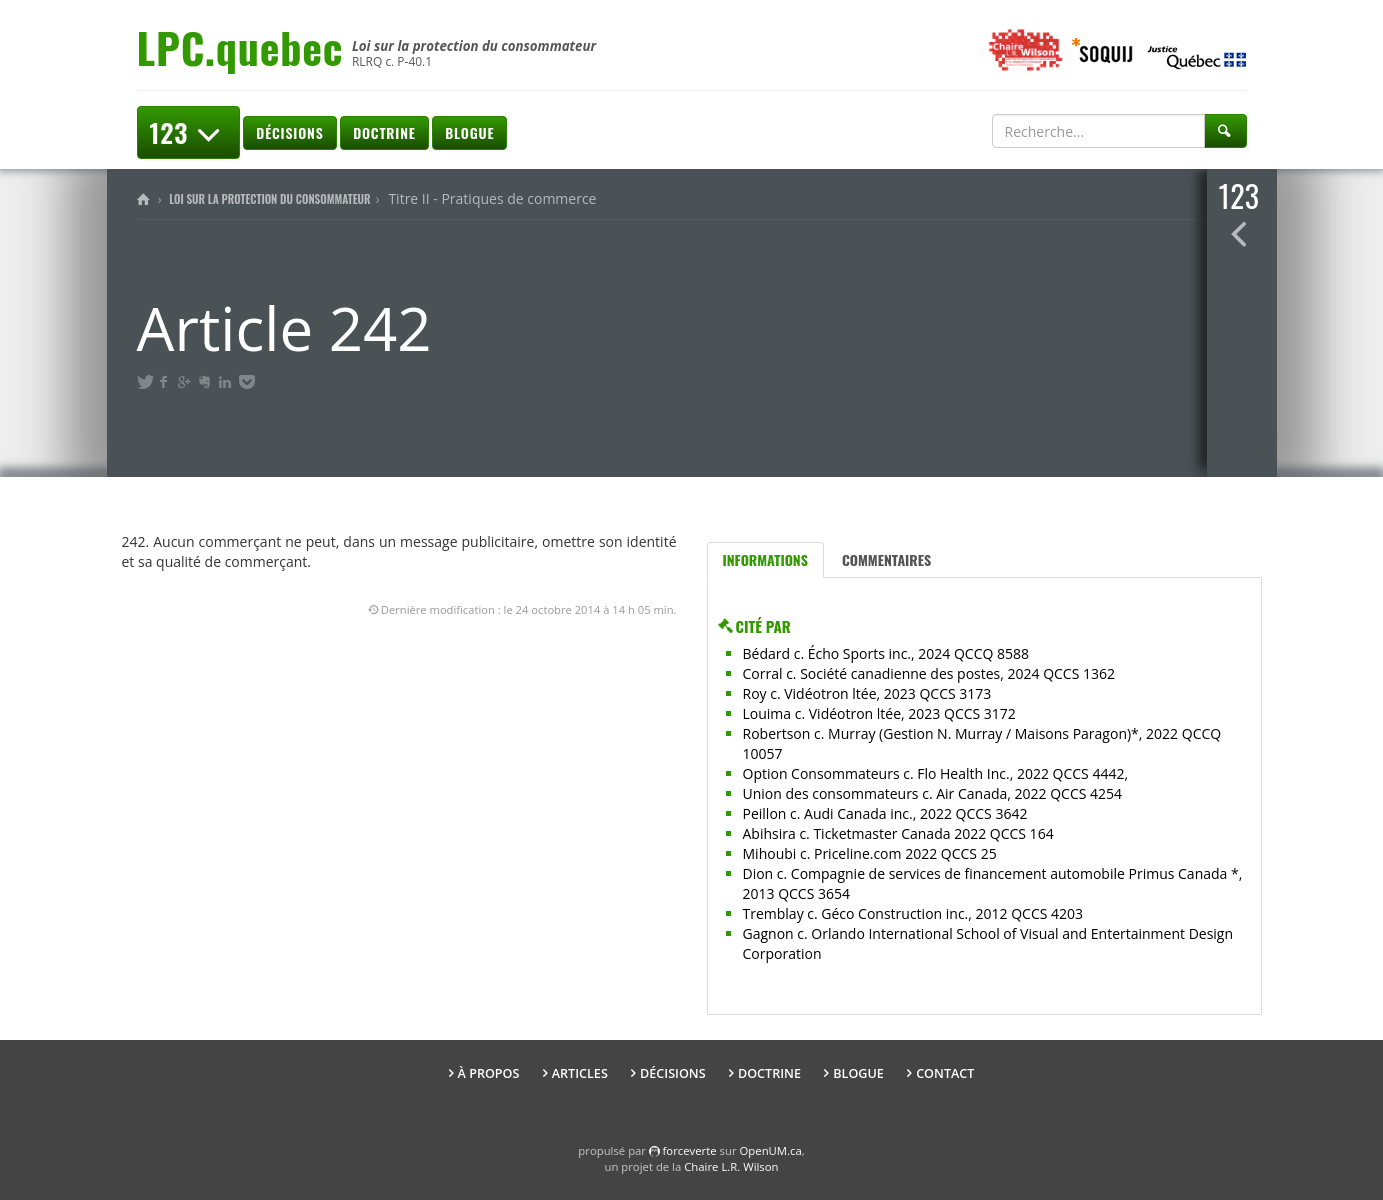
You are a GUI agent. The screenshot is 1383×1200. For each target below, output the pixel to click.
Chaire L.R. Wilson (731, 1166)
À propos (489, 1073)
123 (188, 132)
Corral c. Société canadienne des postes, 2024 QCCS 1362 (929, 673)
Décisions (289, 132)
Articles (580, 1073)
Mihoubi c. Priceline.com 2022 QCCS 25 (870, 853)
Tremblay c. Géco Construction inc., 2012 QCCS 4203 (913, 913)
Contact (945, 1073)
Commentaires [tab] (886, 559)
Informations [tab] (765, 559)
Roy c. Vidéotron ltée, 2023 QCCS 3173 (867, 693)
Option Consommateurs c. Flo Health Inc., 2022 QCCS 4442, (936, 773)
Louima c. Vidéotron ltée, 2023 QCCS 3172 (879, 713)
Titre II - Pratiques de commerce (492, 198)
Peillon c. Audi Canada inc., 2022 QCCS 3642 (885, 813)
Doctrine (384, 132)
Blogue (469, 132)
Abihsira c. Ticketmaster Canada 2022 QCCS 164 (898, 833)
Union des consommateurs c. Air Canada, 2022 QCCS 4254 (933, 793)
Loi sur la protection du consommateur (269, 199)
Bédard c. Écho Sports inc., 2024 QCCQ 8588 (886, 653)
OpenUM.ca (771, 1150)
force (690, 1150)
